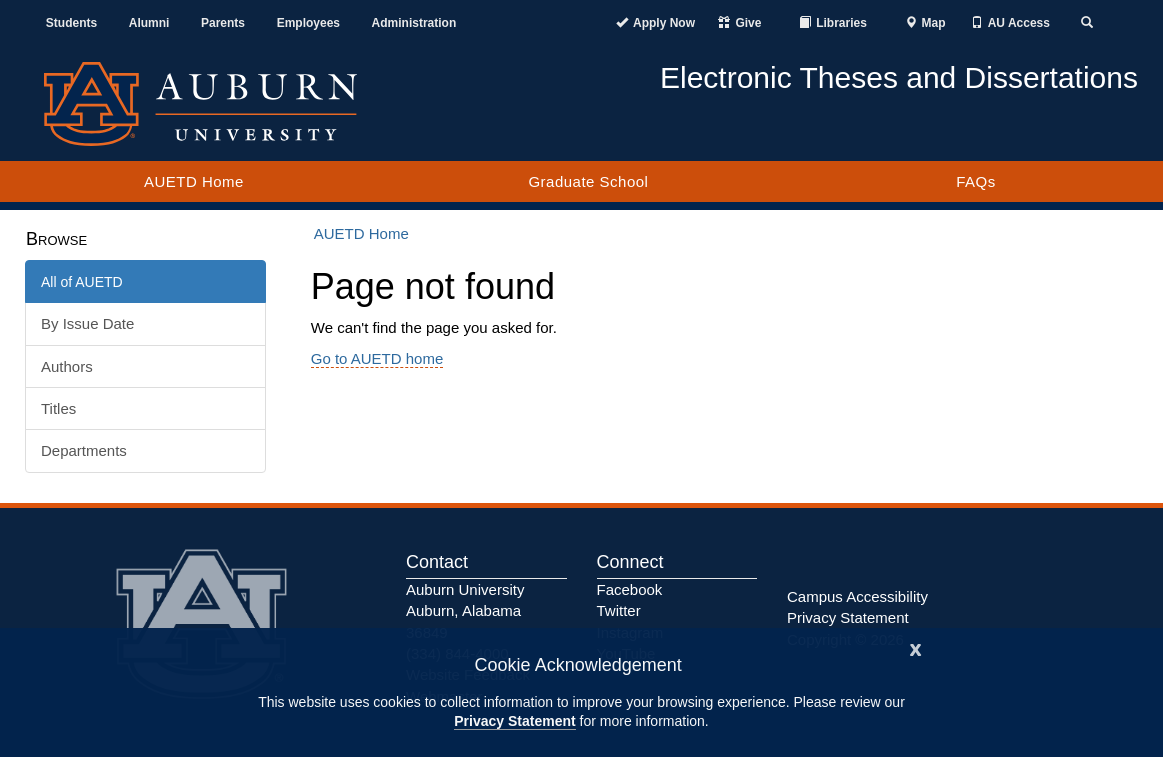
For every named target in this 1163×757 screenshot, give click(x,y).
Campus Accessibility (857, 596)
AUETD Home (194, 181)
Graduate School (588, 181)
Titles (58, 408)
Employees (308, 23)
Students (71, 23)
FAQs (976, 181)
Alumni (149, 23)
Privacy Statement (514, 721)
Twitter (619, 610)
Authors (67, 366)
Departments (84, 450)
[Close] (916, 647)
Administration (414, 23)
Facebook (630, 589)
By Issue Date (87, 323)
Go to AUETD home (377, 358)
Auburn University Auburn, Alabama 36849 (465, 611)
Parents (223, 23)
